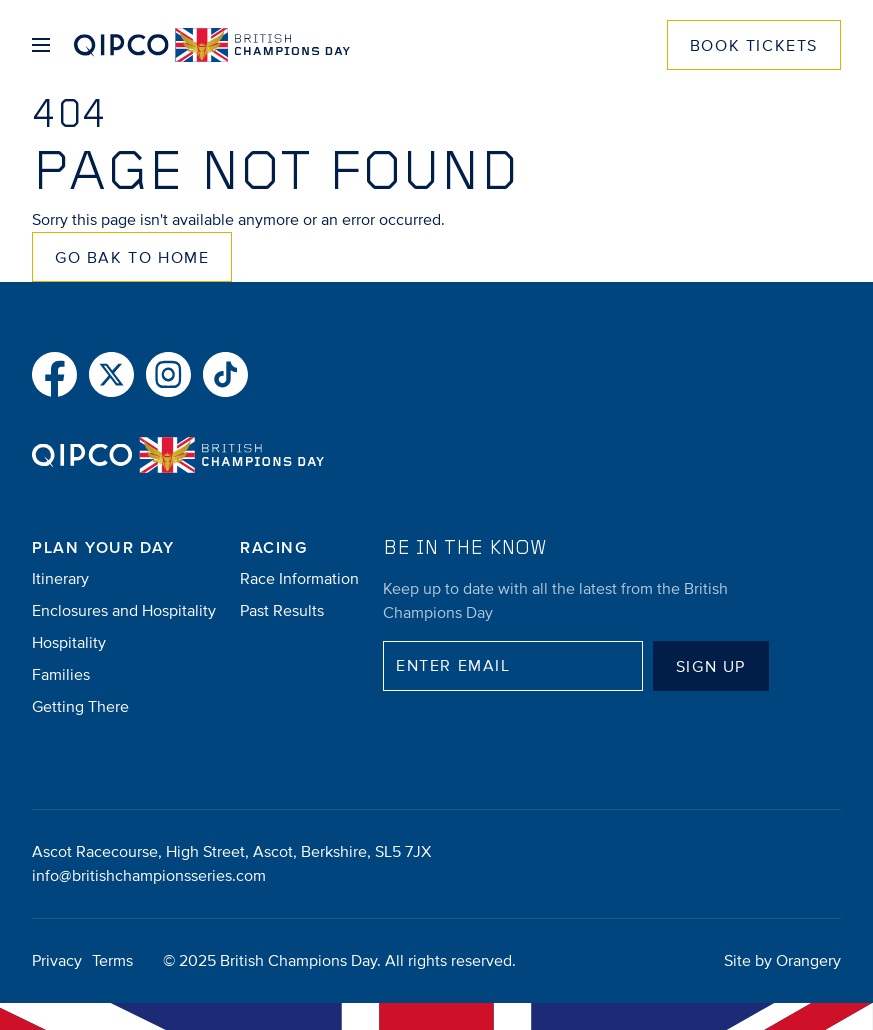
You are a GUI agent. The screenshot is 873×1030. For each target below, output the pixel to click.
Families (61, 675)
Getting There (80, 707)
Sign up (711, 667)
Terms (112, 961)
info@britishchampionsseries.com (149, 876)
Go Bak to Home (132, 258)
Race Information (299, 579)
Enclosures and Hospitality (124, 611)
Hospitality (69, 643)
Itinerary (60, 579)
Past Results (282, 611)
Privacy (57, 961)
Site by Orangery (782, 961)
